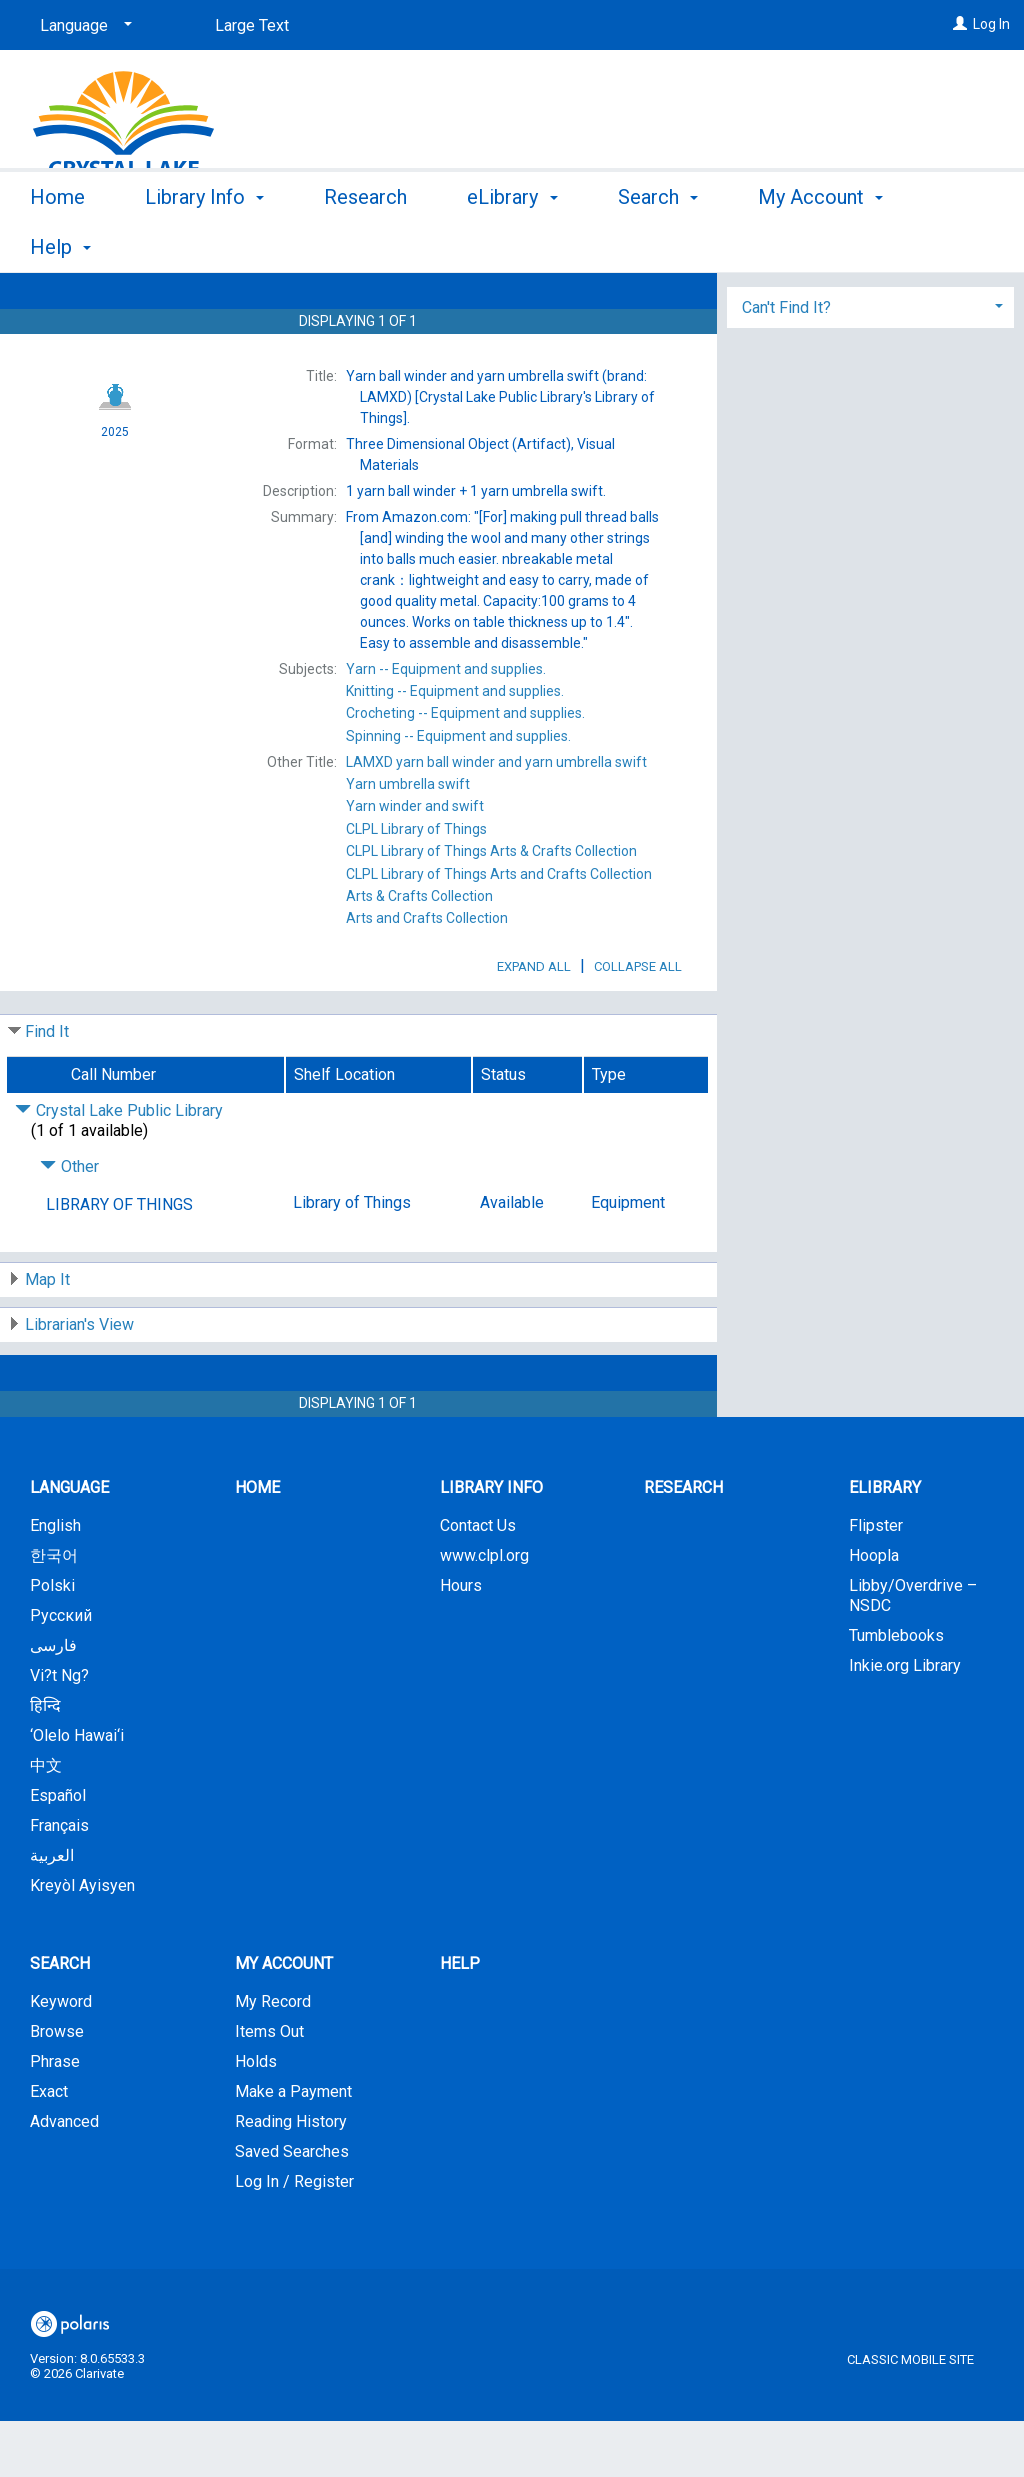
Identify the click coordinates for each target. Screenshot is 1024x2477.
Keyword (61, 2057)
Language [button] (69, 1543)
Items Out (269, 2087)
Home (57, 244)
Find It (47, 1087)
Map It (47, 1335)
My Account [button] (284, 2019)
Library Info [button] (204, 244)
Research (365, 244)
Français (59, 1881)
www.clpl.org (484, 1611)
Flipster (876, 1581)
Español (58, 1851)
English (55, 1581)
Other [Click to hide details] (69, 1222)
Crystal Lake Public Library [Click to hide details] (119, 1166)
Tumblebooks (896, 1691)
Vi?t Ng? (59, 1731)
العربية (52, 1911)
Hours (461, 1641)
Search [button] (658, 244)
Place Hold (826, 304)
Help (460, 2019)
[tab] (870, 396)
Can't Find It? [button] (786, 398)
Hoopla (874, 1611)
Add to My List (867, 345)
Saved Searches (292, 2207)
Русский (61, 1671)
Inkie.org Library (905, 1721)
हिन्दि (45, 1761)
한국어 (54, 1611)
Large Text (252, 25)
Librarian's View (79, 1380)
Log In (991, 24)
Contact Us (478, 1581)
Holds (256, 2117)
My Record (273, 2057)
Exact (49, 2147)
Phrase (55, 2117)
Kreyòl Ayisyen (82, 1941)
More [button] (797, 247)
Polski (52, 1641)
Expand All (534, 1022)
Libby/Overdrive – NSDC (913, 1651)
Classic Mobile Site (910, 2415)
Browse (57, 2087)
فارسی (53, 1701)
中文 (46, 1821)
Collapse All (638, 1022)
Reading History (291, 2177)
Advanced (64, 2177)
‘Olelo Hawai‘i (77, 1791)
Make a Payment (293, 2147)
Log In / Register (294, 2237)
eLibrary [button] (512, 244)
